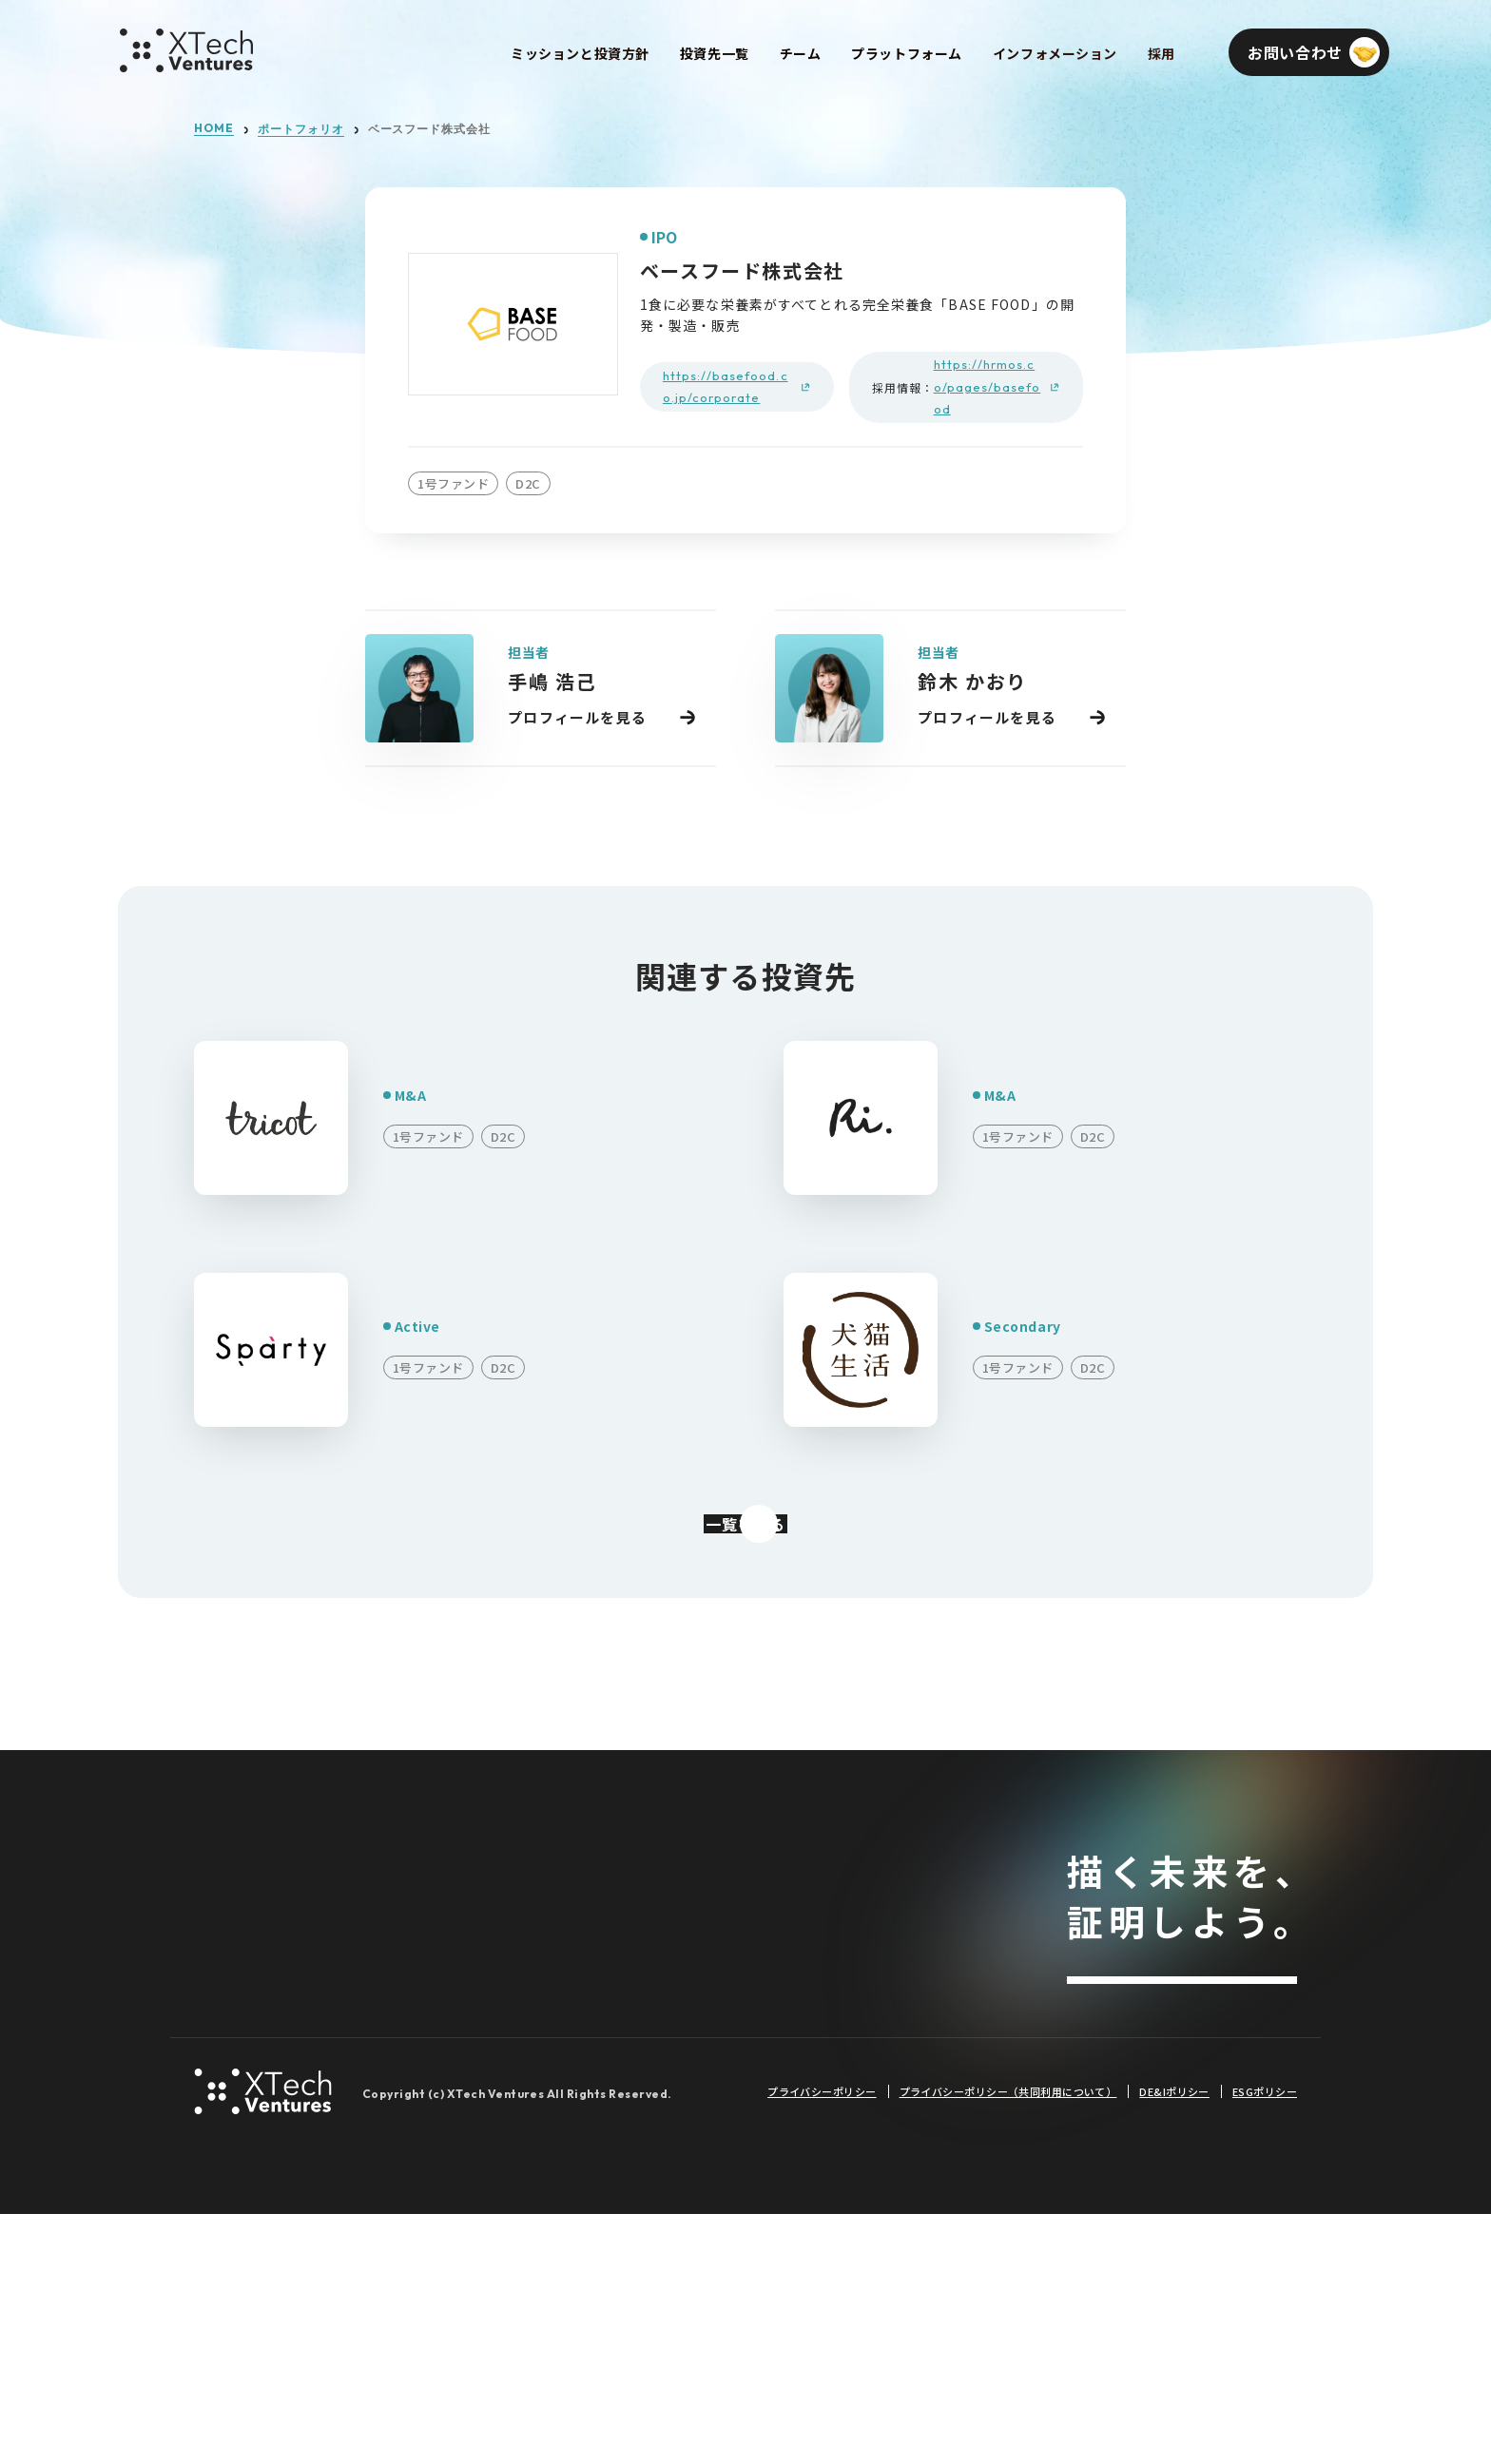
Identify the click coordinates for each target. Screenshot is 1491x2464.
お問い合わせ (1182, 2031)
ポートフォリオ (301, 129)
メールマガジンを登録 (1182, 2096)
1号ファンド (524, 1941)
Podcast (713, 2112)
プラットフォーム (257, 1984)
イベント (712, 2155)
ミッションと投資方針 (273, 1897)
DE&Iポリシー (1174, 2341)
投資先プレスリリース (756, 1941)
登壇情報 (712, 2197)
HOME (214, 128)
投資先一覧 (521, 1897)
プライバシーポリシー (821, 2341)
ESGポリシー (1264, 2341)
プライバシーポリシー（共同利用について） (1008, 2341)
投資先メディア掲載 (749, 1983)
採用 (209, 2029)
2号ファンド (524, 1983)
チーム (218, 1941)
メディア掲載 (727, 2069)
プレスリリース (734, 2026)
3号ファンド (524, 2026)
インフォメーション (754, 1897)
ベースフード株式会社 (430, 129)
